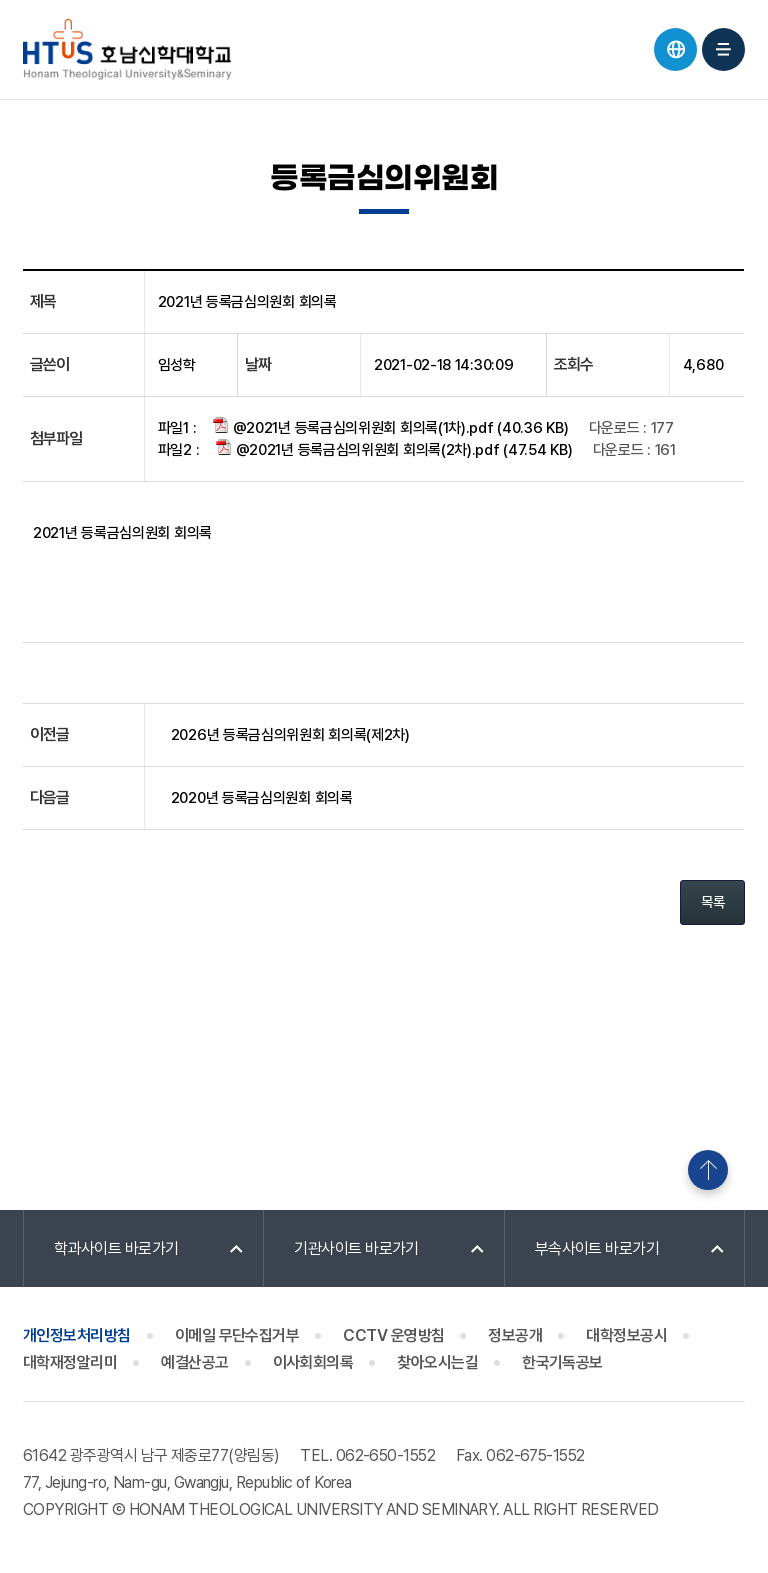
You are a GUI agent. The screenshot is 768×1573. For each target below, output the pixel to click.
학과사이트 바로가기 (116, 1248)
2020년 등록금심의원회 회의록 (262, 798)
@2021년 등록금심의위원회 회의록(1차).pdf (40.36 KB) (390, 427)
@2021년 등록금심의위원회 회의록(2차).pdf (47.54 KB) (394, 449)
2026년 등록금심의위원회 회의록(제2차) (290, 735)
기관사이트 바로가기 (356, 1248)
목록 (712, 902)
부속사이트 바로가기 (597, 1248)
